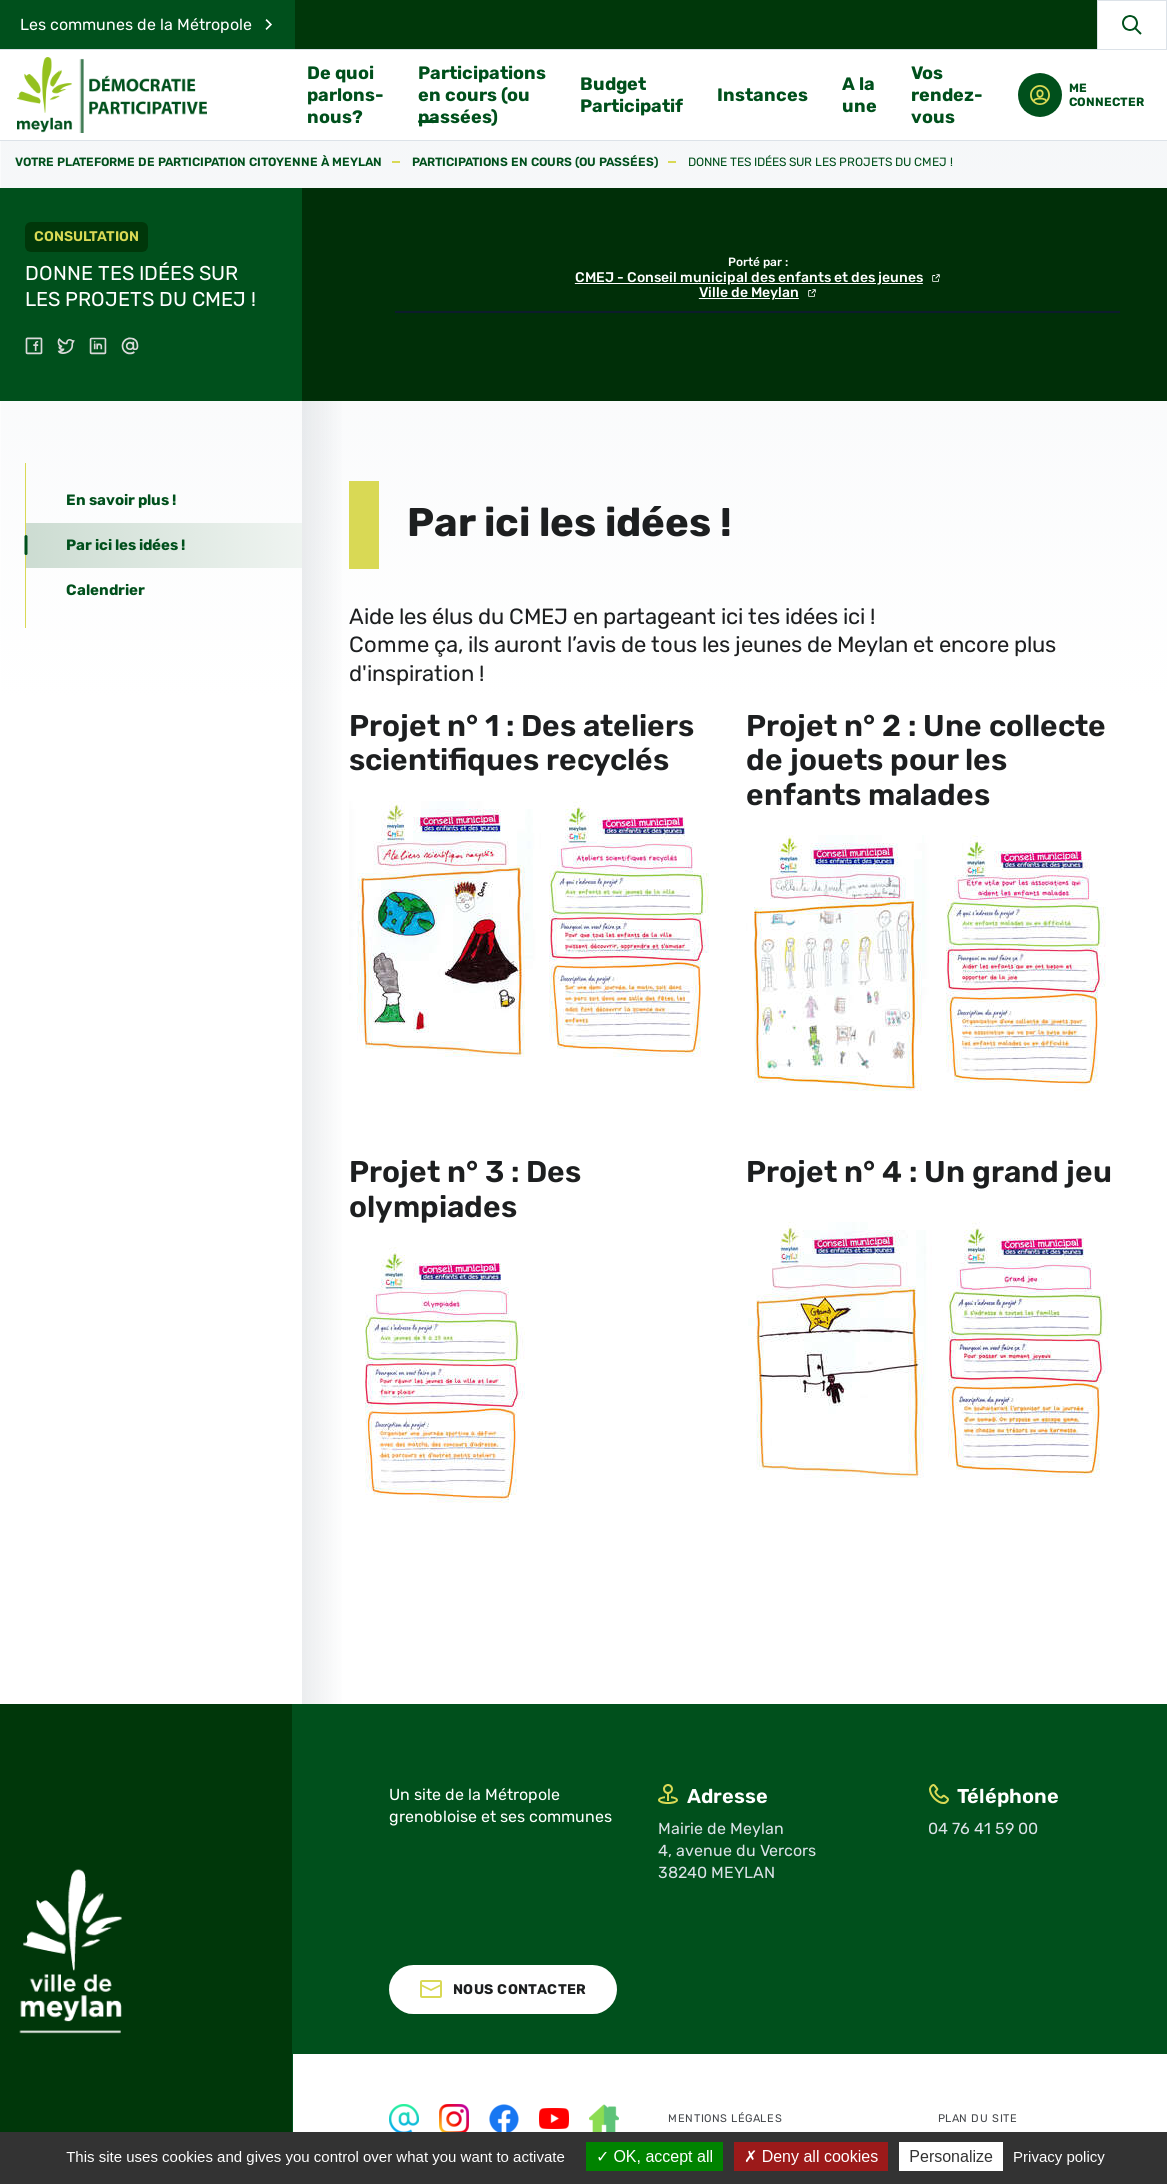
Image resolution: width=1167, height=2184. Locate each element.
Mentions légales (725, 2118)
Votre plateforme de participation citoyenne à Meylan (198, 162)
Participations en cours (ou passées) (483, 95)
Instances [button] (763, 95)
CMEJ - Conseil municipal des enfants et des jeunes (749, 277)
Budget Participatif (632, 95)
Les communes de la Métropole (136, 24)
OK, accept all (654, 2156)
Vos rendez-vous (948, 95)
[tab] (164, 500)
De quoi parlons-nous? (346, 95)
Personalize (951, 2156)
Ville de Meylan (749, 292)
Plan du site (978, 2118)
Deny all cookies (811, 2156)
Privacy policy (1059, 2156)
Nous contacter (520, 1989)
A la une (860, 95)
